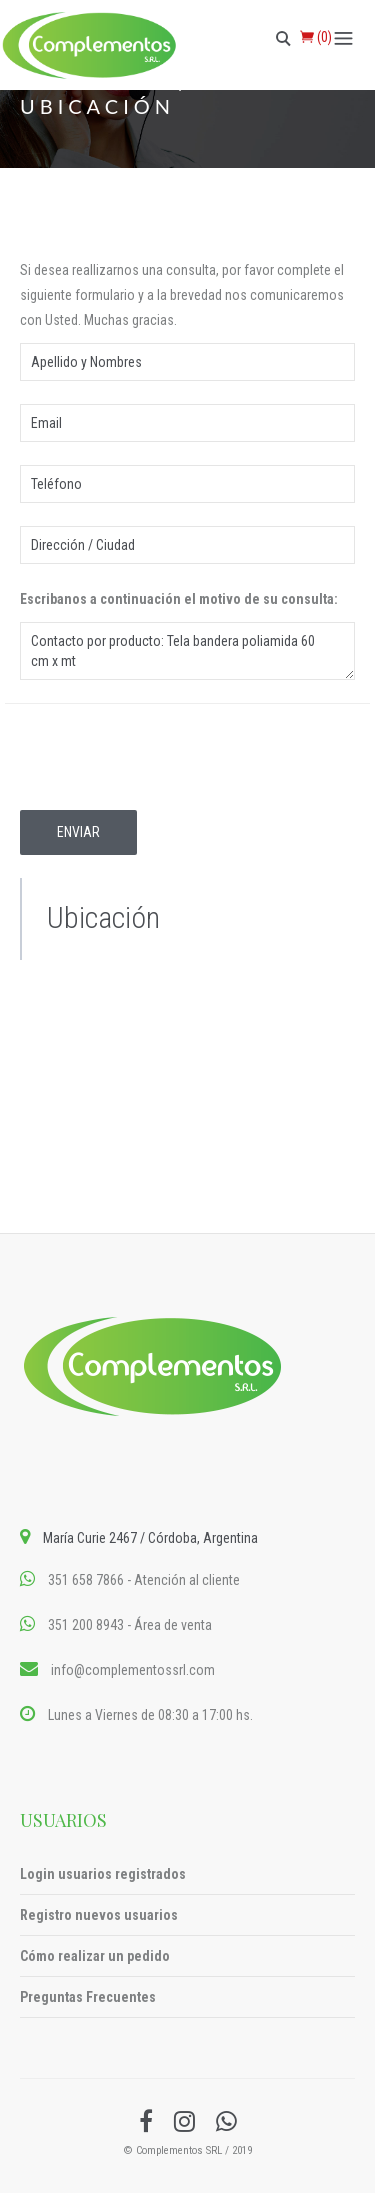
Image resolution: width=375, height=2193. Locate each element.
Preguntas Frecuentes (88, 1997)
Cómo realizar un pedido (95, 1956)
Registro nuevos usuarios (99, 1915)
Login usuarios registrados (103, 1874)
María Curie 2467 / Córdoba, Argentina (150, 1538)
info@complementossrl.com (133, 1670)
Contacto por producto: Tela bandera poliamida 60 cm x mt (187, 651)
